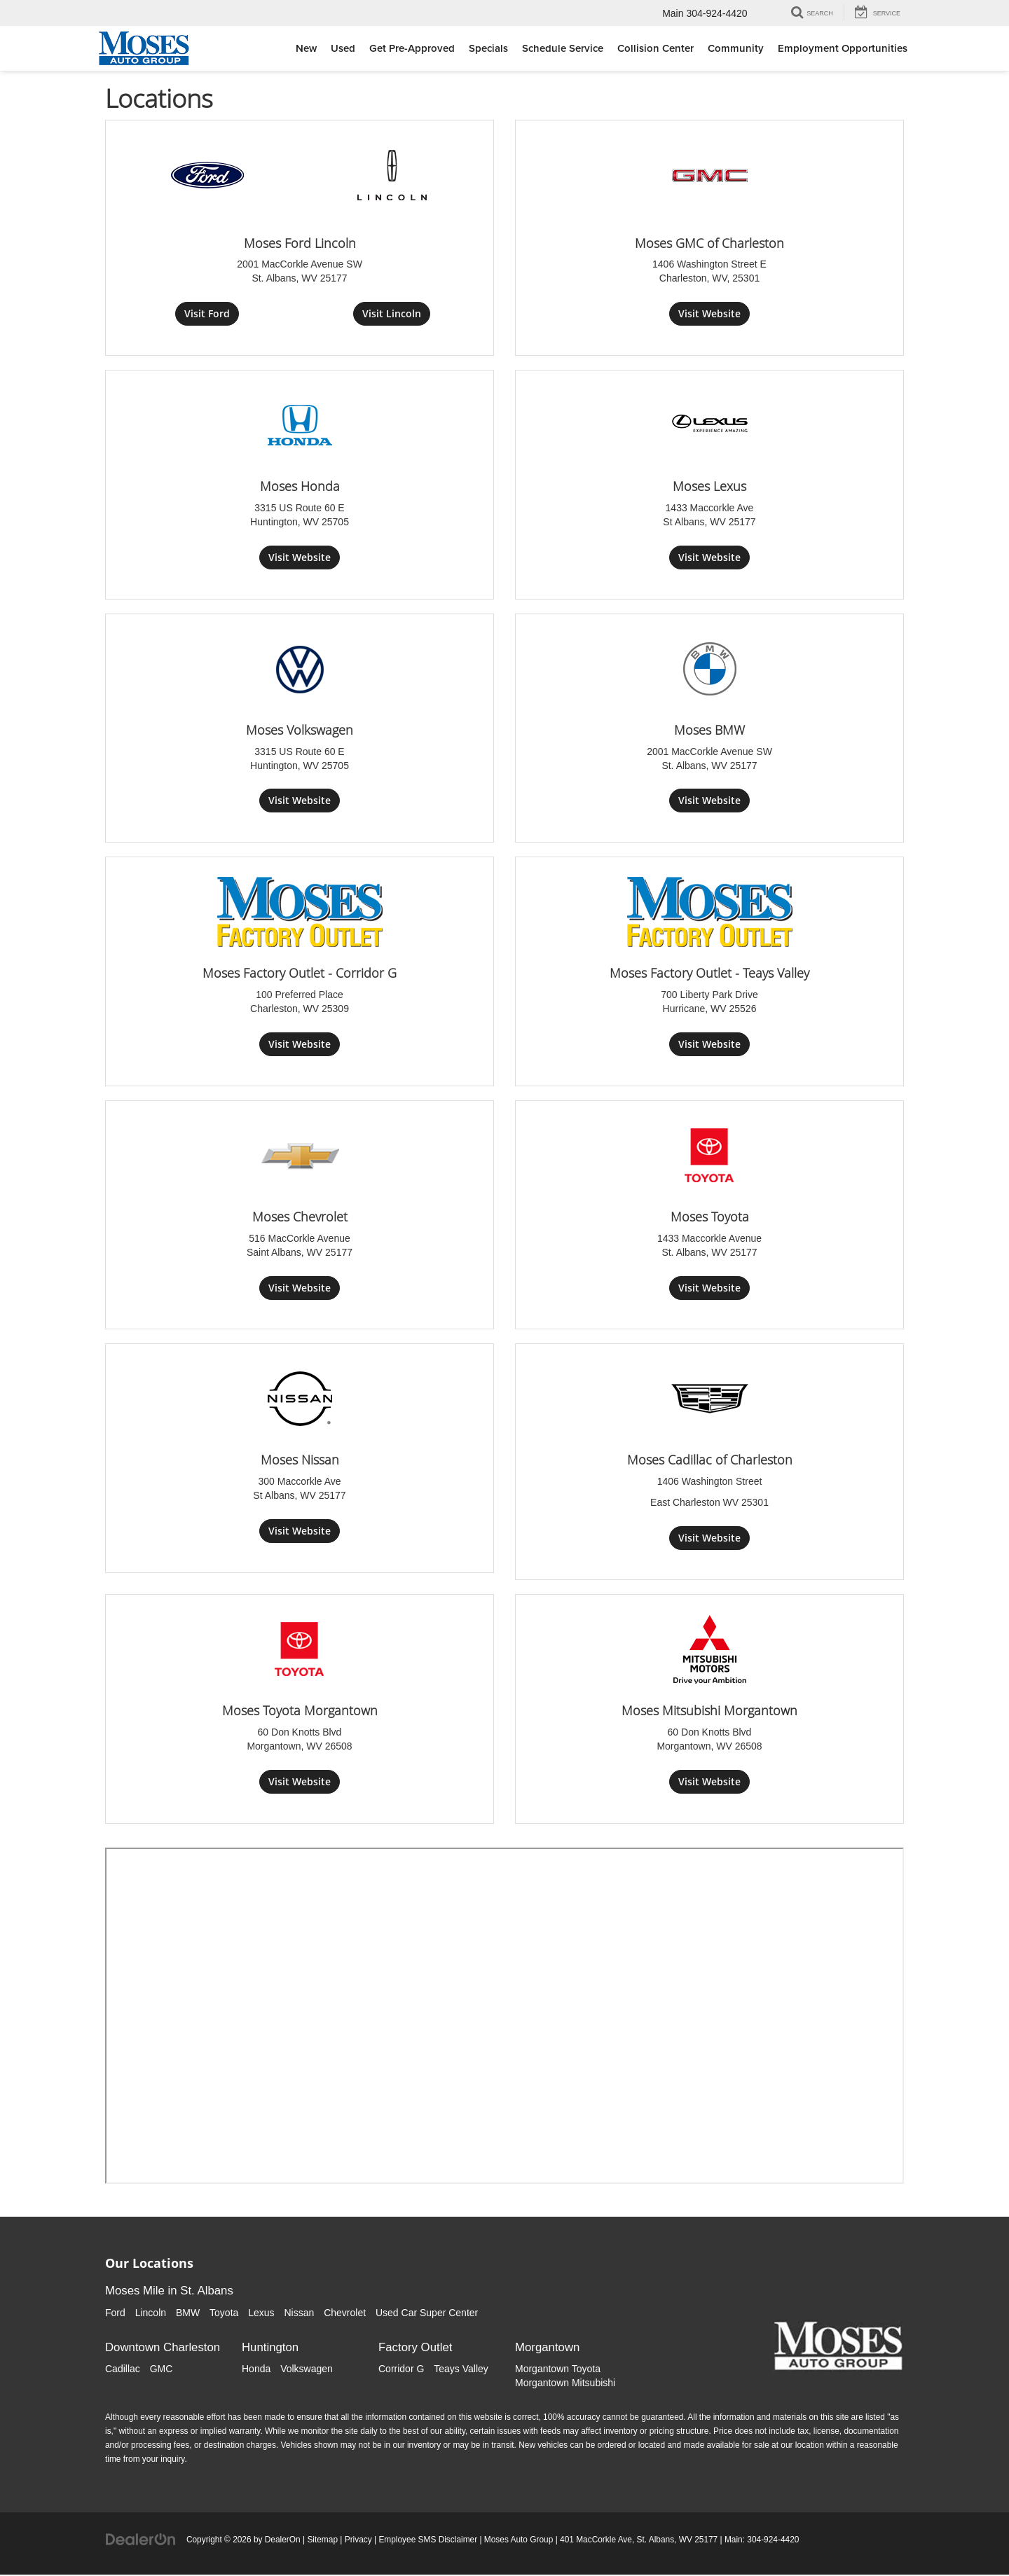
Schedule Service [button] (562, 48)
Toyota (224, 2313)
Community (736, 48)
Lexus (261, 2313)
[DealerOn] (141, 2540)
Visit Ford (207, 313)
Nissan (299, 2313)
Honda (256, 2370)
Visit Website (709, 313)
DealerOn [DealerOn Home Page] (283, 2541)
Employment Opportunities (842, 48)
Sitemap (322, 2541)
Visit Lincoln (391, 313)
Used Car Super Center (427, 2313)
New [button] (306, 48)
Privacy (358, 2541)
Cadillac (122, 2370)
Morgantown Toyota (557, 2370)
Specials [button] (488, 48)
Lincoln (150, 2313)
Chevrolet (345, 2313)
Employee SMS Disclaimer (427, 2541)
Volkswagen (306, 2370)
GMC (161, 2370)
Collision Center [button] (655, 48)
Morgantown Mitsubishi (565, 2384)
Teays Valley (461, 2370)
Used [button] (343, 48)
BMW (188, 2313)
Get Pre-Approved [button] (412, 48)
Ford (115, 2313)
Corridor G (401, 2370)
